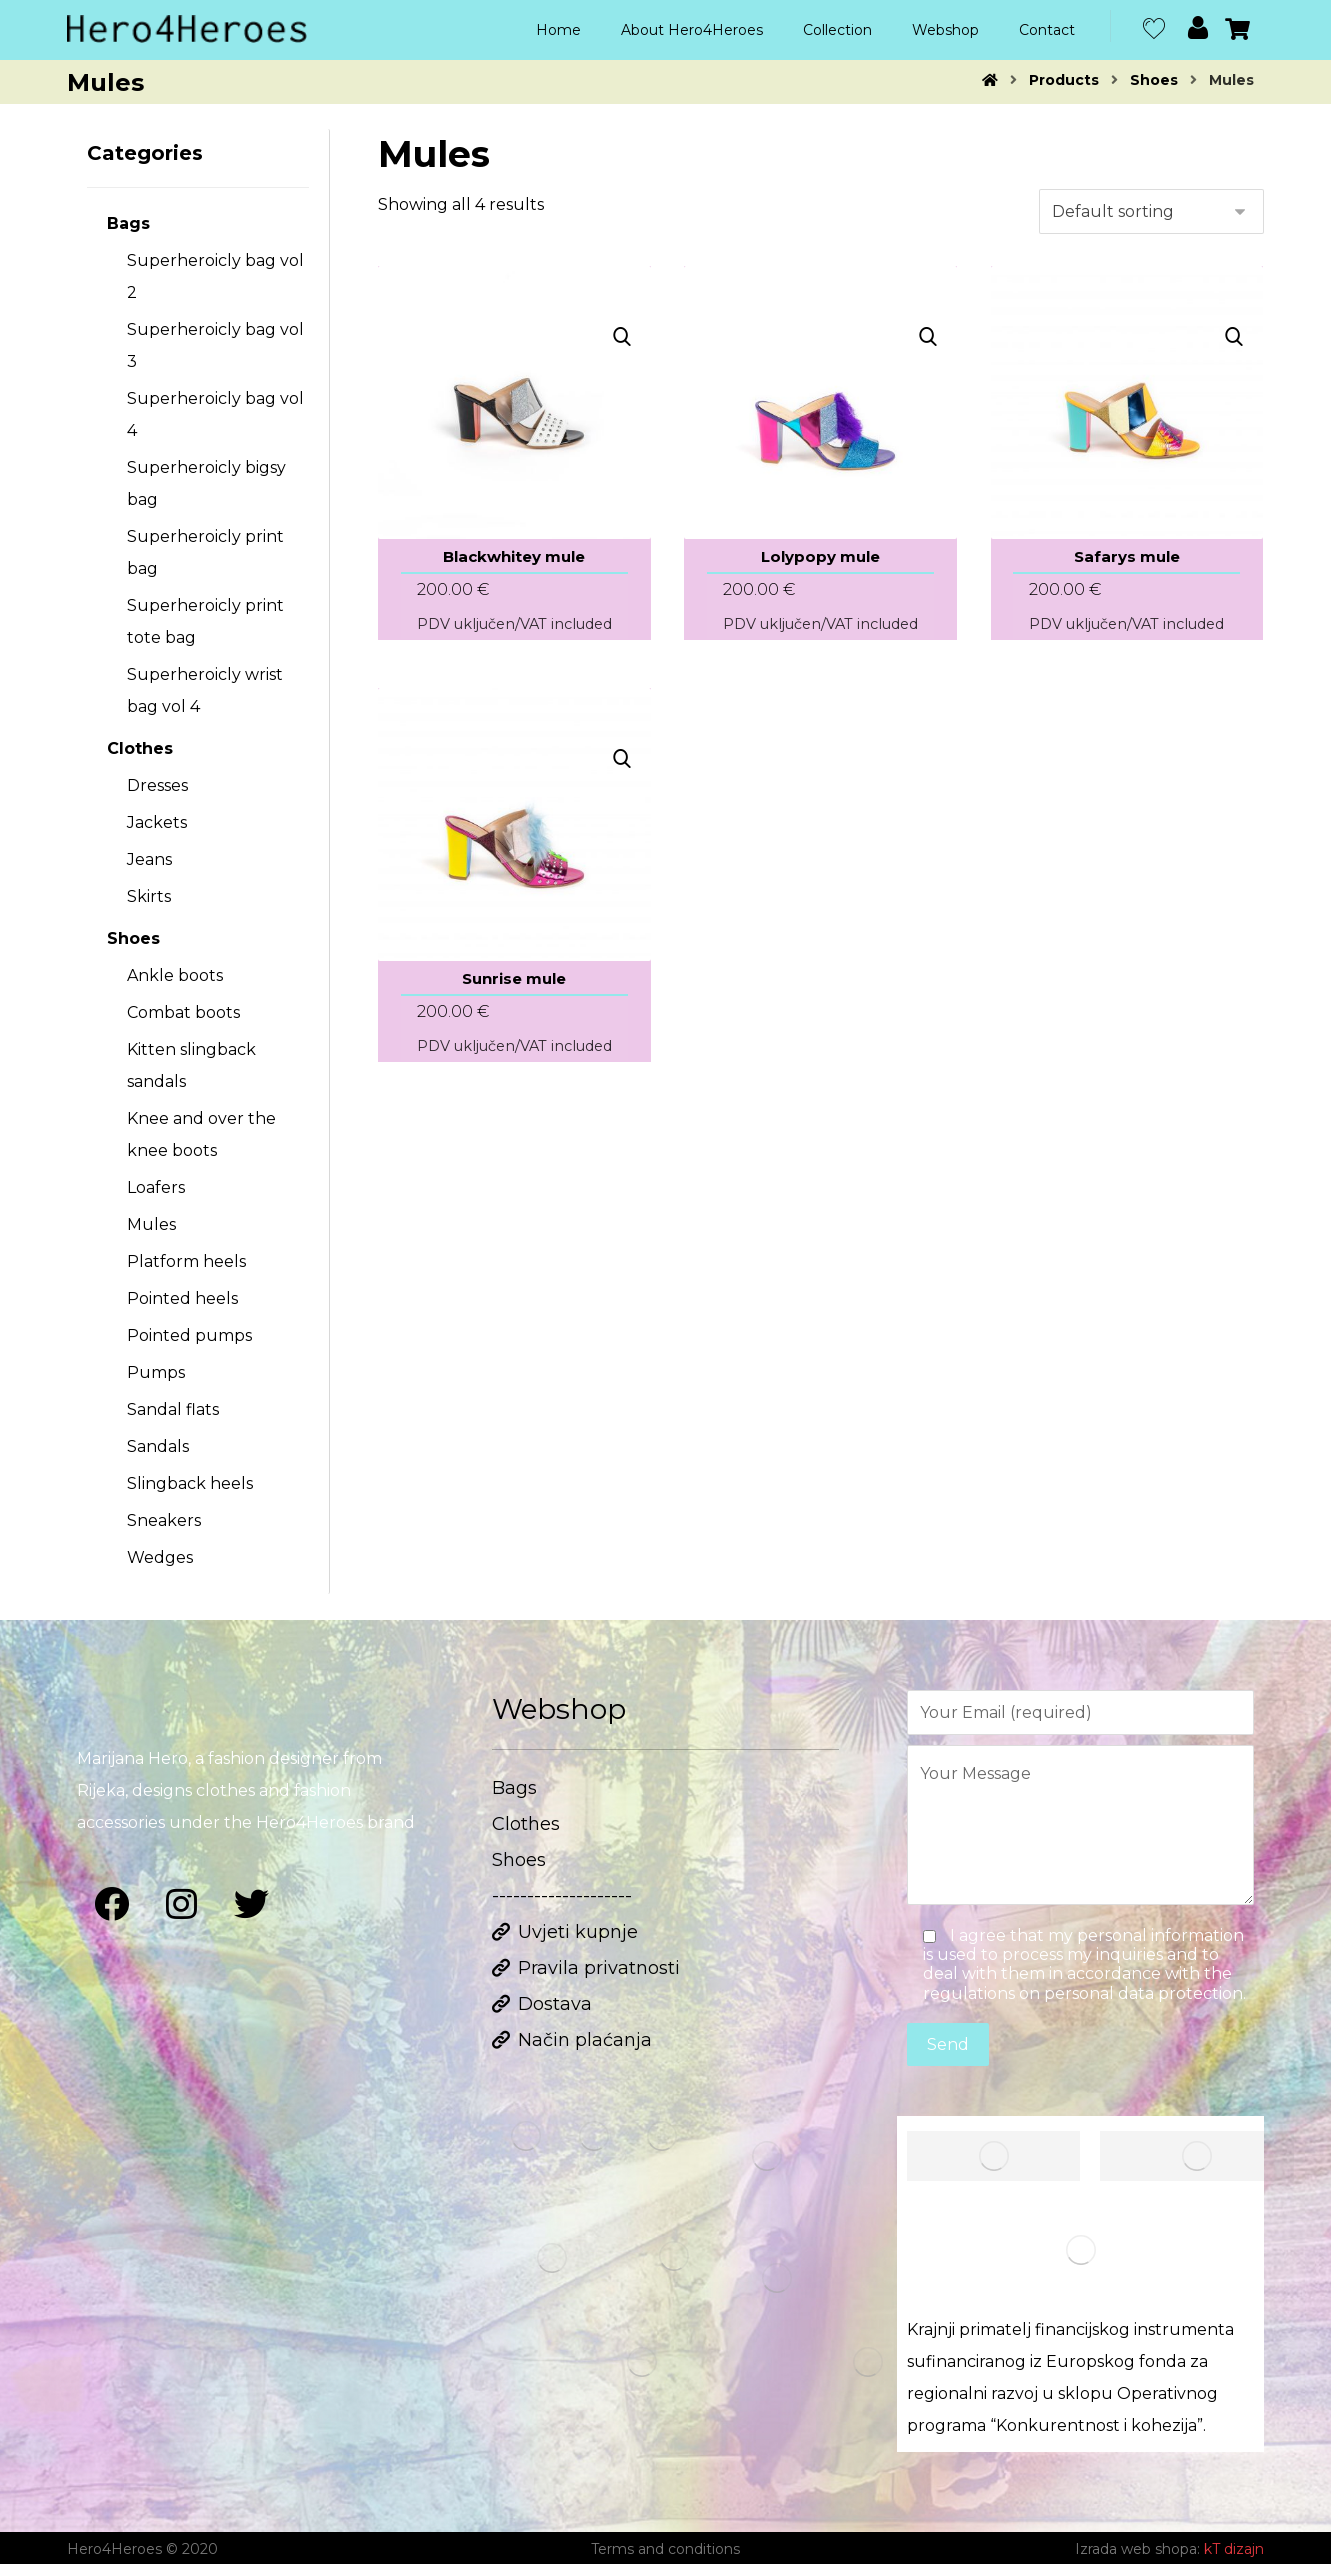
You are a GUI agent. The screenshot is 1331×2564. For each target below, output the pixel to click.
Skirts (149, 896)
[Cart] (1237, 27)
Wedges (160, 1557)
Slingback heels (190, 1483)
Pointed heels (182, 1298)
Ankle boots (175, 975)
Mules (151, 1224)
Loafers (156, 1187)
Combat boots (183, 1012)
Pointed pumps (189, 1335)
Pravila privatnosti (586, 1968)
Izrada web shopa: (1137, 2549)
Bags (128, 223)
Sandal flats (173, 1409)
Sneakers (164, 1520)
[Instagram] (182, 1904)
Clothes (140, 748)
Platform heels (186, 1261)
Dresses (157, 785)
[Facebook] (112, 1904)
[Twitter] (252, 1904)
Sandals (158, 1446)
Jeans (149, 859)
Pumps (156, 1372)
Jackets (157, 822)
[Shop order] (1151, 211)
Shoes (133, 938)
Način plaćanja (572, 2040)
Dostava (542, 2004)
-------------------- (562, 1896)
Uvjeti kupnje (565, 1932)
